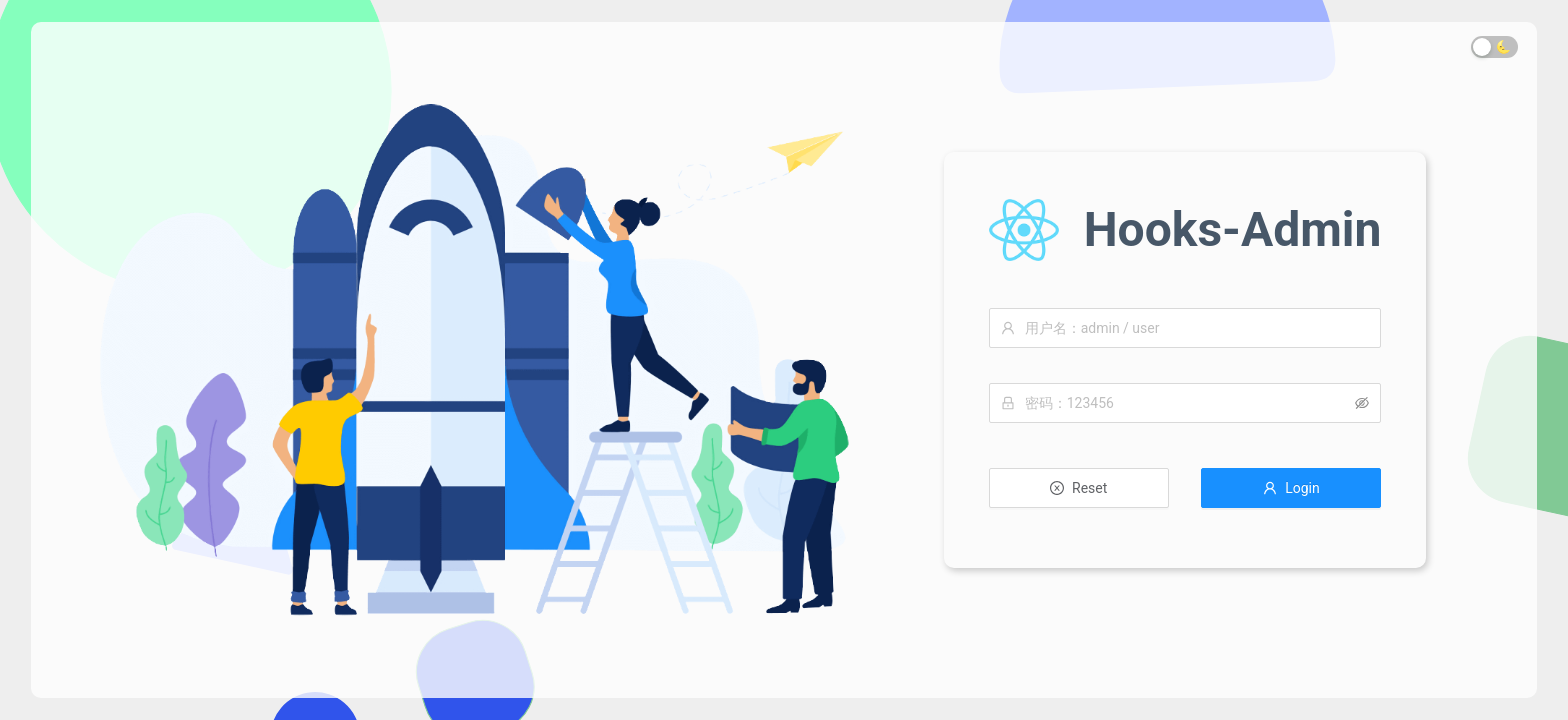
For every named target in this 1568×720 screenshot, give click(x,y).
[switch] (1494, 47)
